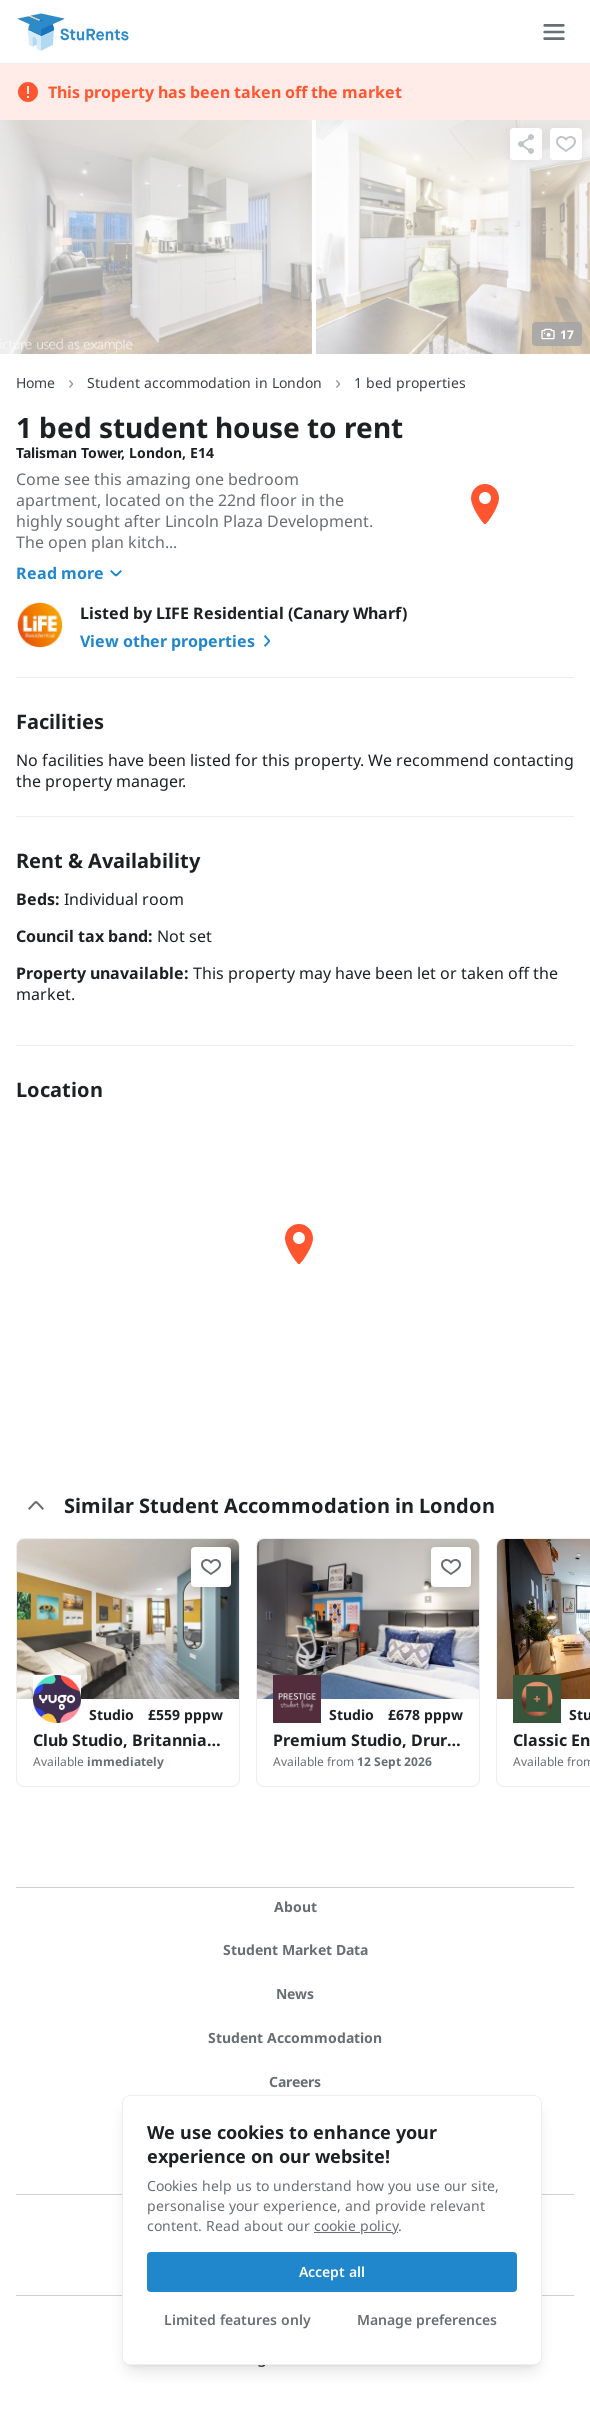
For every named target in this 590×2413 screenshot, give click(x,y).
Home (35, 382)
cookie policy (356, 2225)
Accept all (332, 2271)
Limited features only (237, 2319)
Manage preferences (427, 2319)
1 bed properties (410, 382)
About (295, 1906)
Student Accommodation (295, 2037)
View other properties (179, 641)
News (295, 1993)
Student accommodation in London (204, 382)
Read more (72, 573)
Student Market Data (295, 1949)
